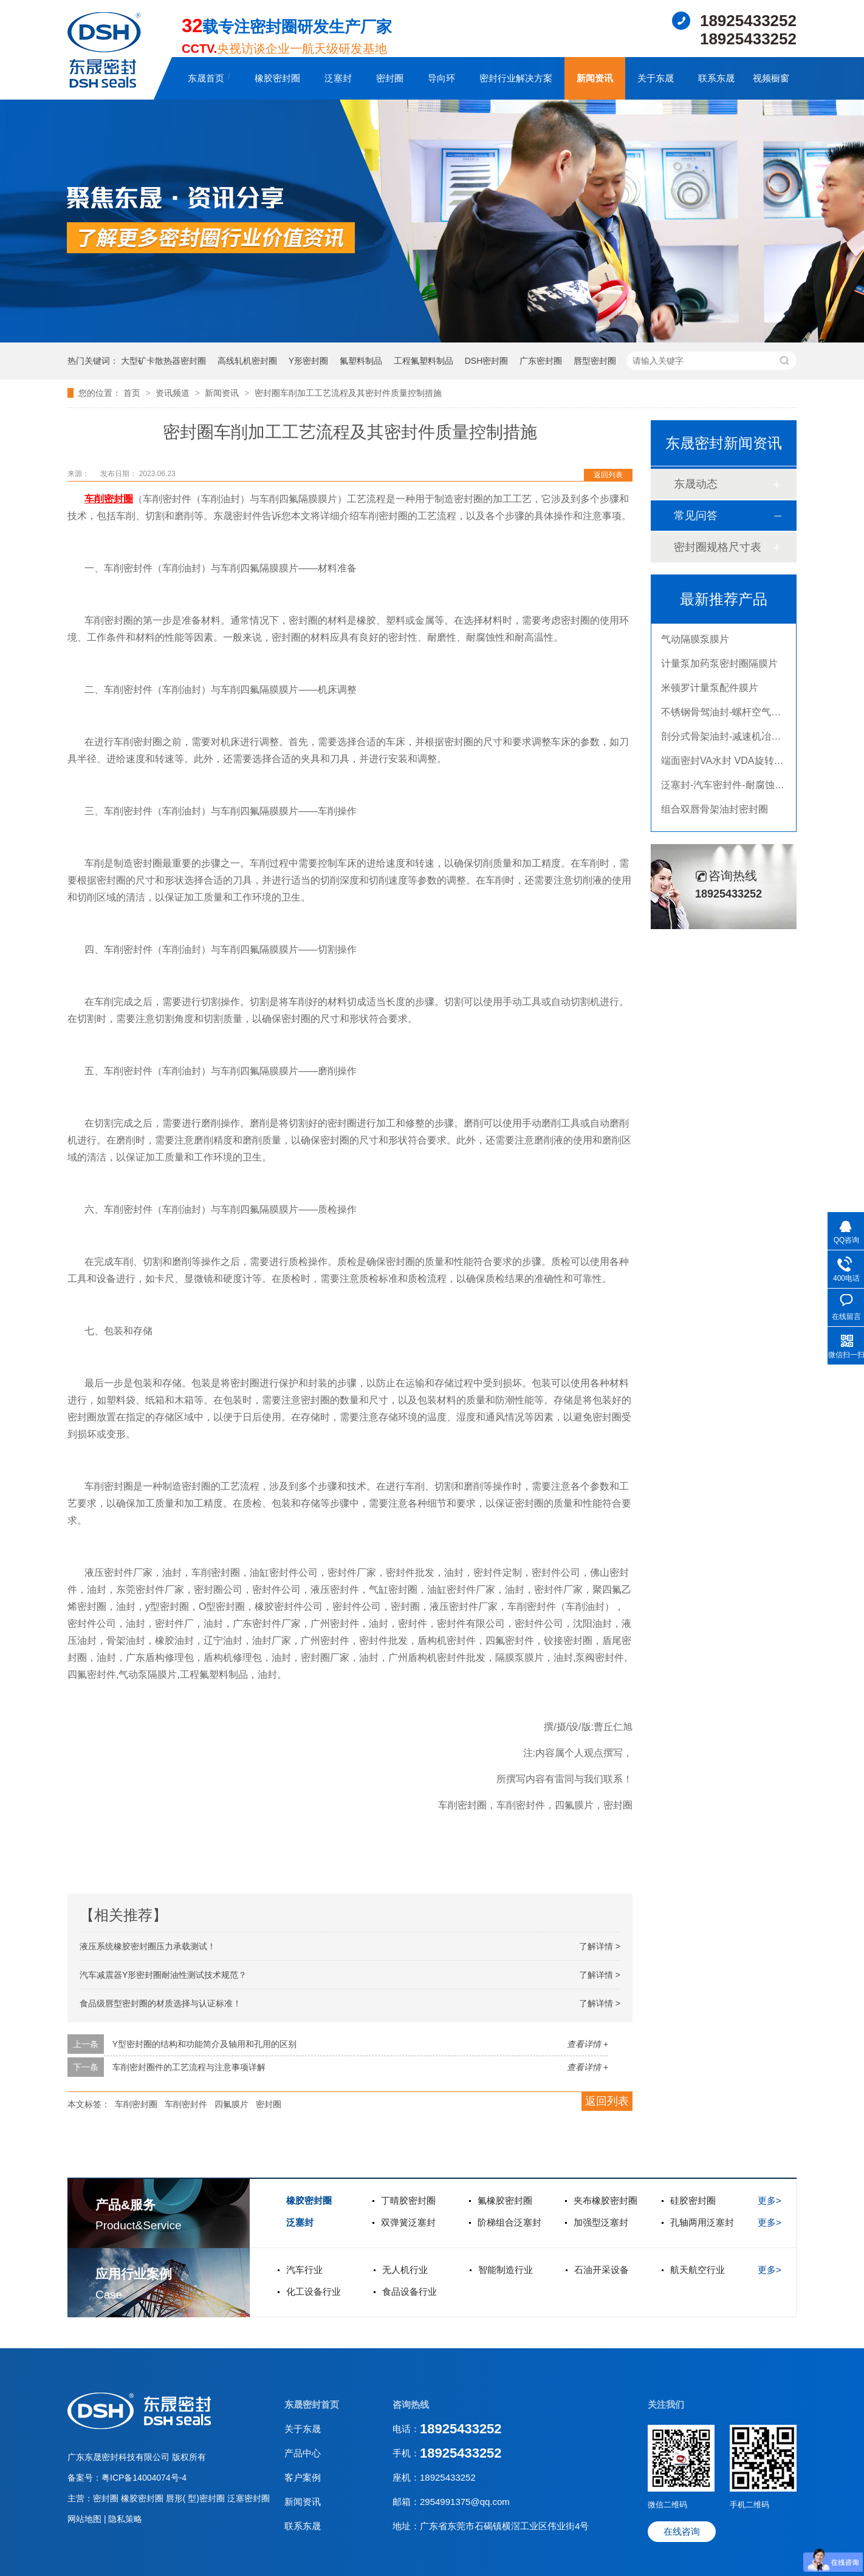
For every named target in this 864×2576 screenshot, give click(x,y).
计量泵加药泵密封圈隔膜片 (719, 675)
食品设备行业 (409, 2291)
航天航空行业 (697, 2269)
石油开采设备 (601, 2269)
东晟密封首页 (311, 2404)
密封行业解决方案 (515, 78)
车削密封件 (186, 2104)
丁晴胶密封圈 (408, 2200)
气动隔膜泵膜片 (695, 651)
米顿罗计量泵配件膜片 (709, 700)
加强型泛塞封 (601, 2222)
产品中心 (302, 2453)
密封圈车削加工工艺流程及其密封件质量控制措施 (348, 393)
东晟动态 (696, 484)
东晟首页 (206, 78)
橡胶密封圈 (277, 78)
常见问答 (696, 515)
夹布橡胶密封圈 (605, 2200)
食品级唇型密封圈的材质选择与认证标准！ (160, 2003)
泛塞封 (338, 78)
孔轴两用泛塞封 (702, 2222)
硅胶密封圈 (693, 2200)
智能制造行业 (505, 2269)
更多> (769, 2200)
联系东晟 (716, 78)
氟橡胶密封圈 (505, 2200)
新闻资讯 (595, 78)
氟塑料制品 (361, 361)
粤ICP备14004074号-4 (144, 2477)
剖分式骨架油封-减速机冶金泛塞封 (735, 748)
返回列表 (608, 475)
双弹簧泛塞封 (408, 2222)
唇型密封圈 (595, 361)
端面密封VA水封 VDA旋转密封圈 (732, 773)
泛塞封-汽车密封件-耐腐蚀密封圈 (732, 797)
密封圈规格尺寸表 (717, 547)
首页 (133, 393)
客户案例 (302, 2477)
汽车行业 (304, 2269)
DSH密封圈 (487, 361)
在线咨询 (681, 2531)
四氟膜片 (231, 2104)
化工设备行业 (313, 2291)
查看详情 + (587, 2044)
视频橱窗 (771, 78)
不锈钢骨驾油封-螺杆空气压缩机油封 (740, 724)
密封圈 (389, 78)
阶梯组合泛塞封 (509, 2222)
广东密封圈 (540, 361)
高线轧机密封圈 (247, 361)
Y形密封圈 (308, 361)
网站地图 (85, 2519)
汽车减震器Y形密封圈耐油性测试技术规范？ (163, 1975)
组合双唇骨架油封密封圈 (714, 821)
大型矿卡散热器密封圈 (163, 361)
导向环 (441, 78)
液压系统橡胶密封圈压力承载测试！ (148, 1946)
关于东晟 (655, 78)
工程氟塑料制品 (423, 361)
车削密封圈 (136, 2104)
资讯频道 (174, 393)
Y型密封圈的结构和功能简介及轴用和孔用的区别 (204, 2044)
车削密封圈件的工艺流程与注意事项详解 (189, 2067)
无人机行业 (405, 2269)
